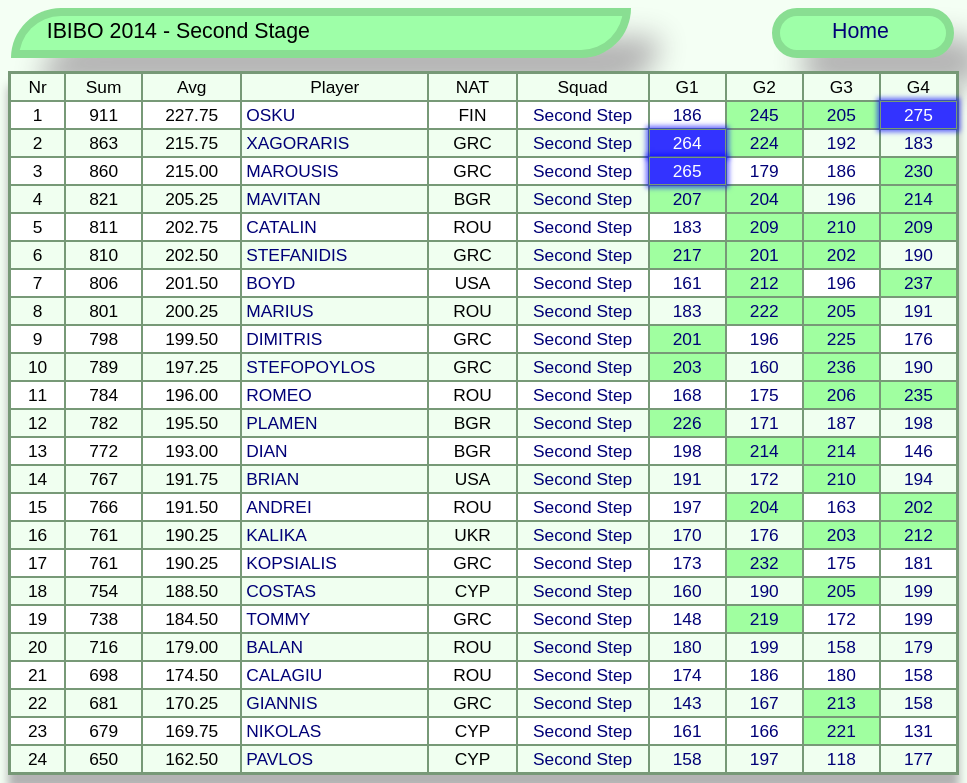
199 (918, 591)
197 (687, 507)
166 (764, 731)
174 (687, 675)
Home (860, 31)
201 (764, 255)
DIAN (266, 451)
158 (841, 647)
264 (687, 143)
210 (841, 227)
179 (764, 171)
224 (764, 143)
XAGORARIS (297, 143)
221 (841, 731)
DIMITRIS (284, 339)
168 (687, 395)
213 (841, 703)
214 (918, 199)
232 (764, 563)
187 (841, 423)
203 (687, 367)
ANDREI (278, 507)
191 (918, 311)
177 (918, 759)
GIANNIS (281, 703)
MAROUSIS (292, 171)
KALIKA (276, 535)
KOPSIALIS (291, 563)
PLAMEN (281, 423)
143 (687, 703)
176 (918, 339)
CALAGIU (284, 675)
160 (764, 367)
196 (841, 199)
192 (841, 143)
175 (764, 395)
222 (764, 311)
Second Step (582, 115)
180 (687, 647)
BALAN (274, 647)
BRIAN (272, 479)
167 (764, 703)
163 (841, 507)
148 (687, 619)
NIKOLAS (283, 731)
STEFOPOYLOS (310, 367)
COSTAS (281, 591)
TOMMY (278, 619)
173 (687, 563)
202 (841, 255)
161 (687, 283)
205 (841, 115)
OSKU (270, 115)
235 (918, 395)
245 (764, 115)
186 (687, 115)
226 (687, 423)
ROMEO (278, 395)
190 (918, 255)
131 (918, 731)
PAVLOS (279, 759)
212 (764, 283)
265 (687, 171)
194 (918, 479)
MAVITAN (283, 199)
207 (687, 199)
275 (918, 115)
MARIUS (279, 311)
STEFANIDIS (296, 255)
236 (841, 367)
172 (764, 479)
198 (918, 423)
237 (918, 283)
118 (841, 759)
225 (841, 339)
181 (918, 563)
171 (764, 423)
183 (918, 143)
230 (918, 171)
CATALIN (281, 227)
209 (764, 227)
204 (764, 199)
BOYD (270, 283)
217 (687, 255)
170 (687, 535)
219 (764, 619)
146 (918, 451)
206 (841, 395)
